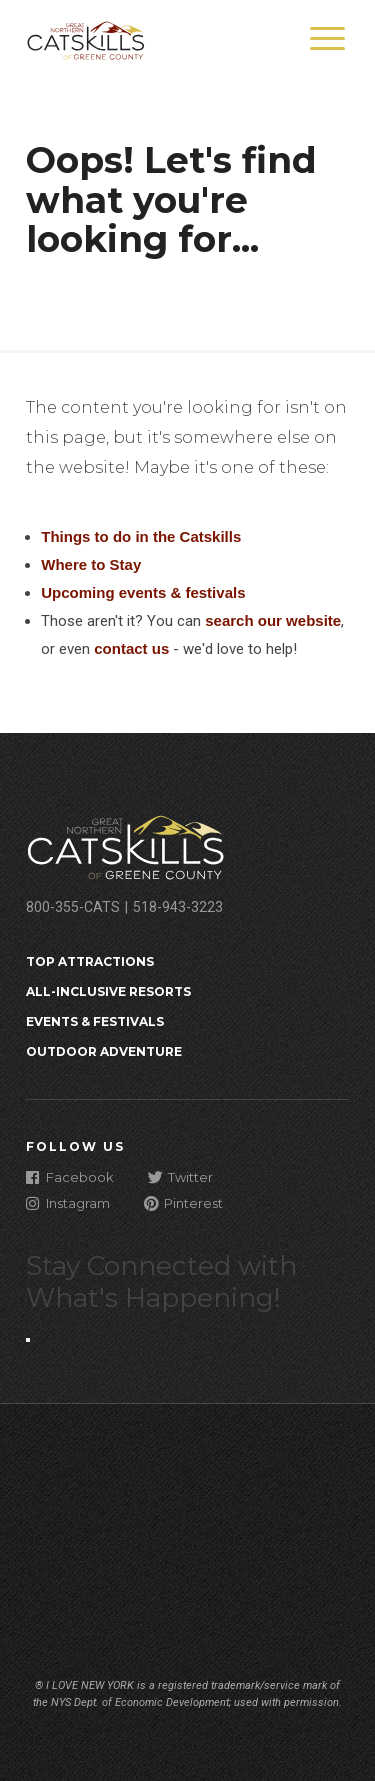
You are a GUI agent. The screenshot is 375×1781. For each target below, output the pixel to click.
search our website (273, 620)
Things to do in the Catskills (141, 536)
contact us (131, 648)
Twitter (180, 1176)
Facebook (70, 1176)
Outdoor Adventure (104, 1051)
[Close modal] (28, 1340)
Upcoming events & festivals (143, 592)
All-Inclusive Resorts (108, 991)
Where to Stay (91, 564)
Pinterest (183, 1202)
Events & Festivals (95, 1021)
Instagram (68, 1202)
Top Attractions (90, 961)
